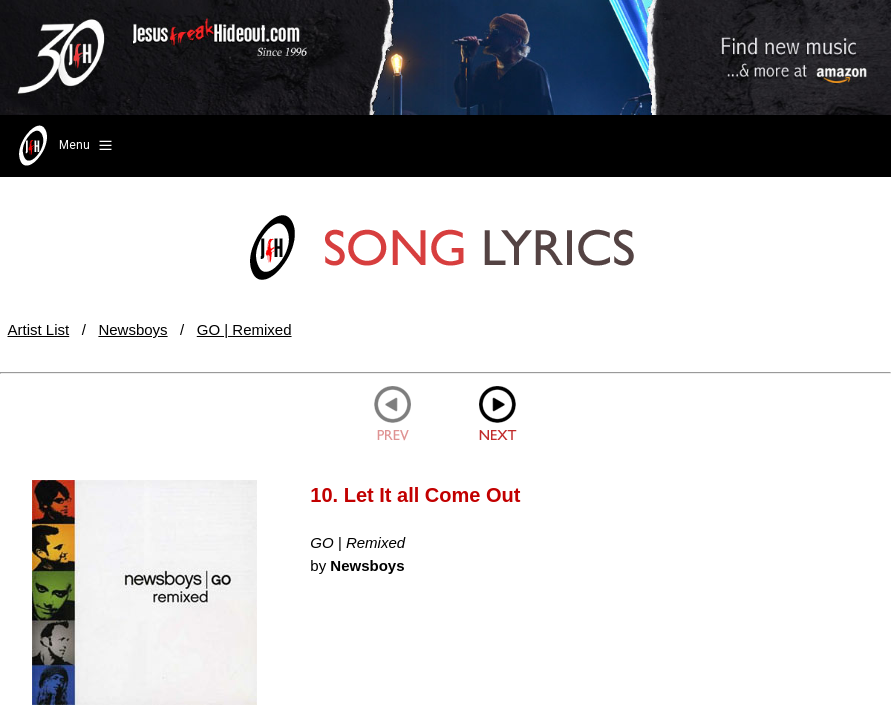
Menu (63, 146)
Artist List (39, 329)
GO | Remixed (244, 329)
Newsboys (132, 329)
